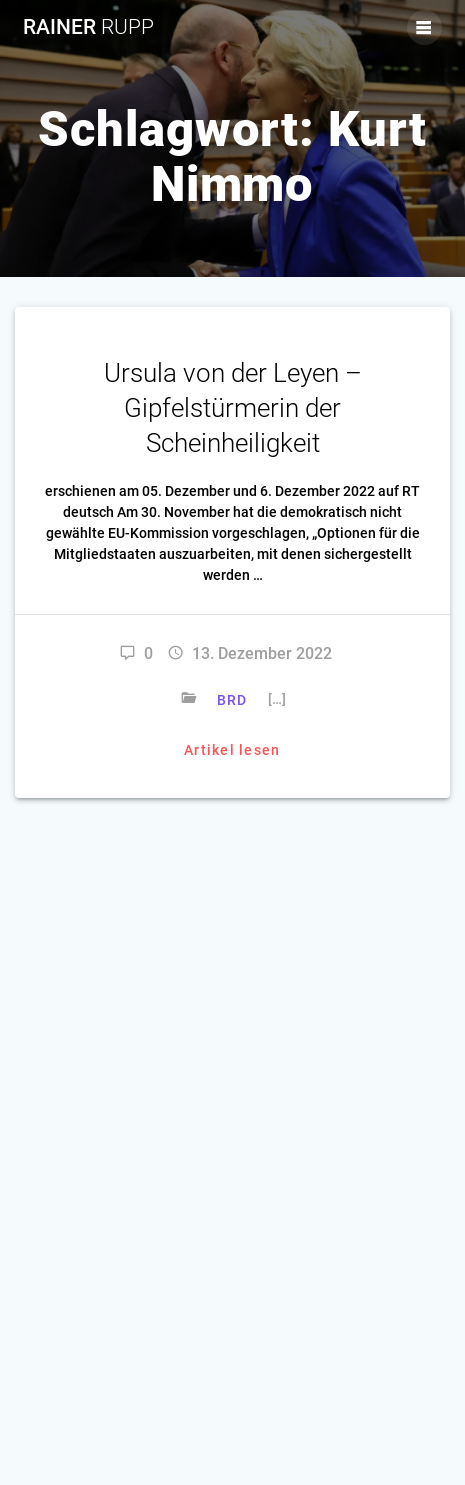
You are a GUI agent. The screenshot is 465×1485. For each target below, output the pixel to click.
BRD (231, 700)
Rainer (88, 27)
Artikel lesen (232, 750)
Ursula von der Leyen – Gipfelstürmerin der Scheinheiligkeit (233, 408)
